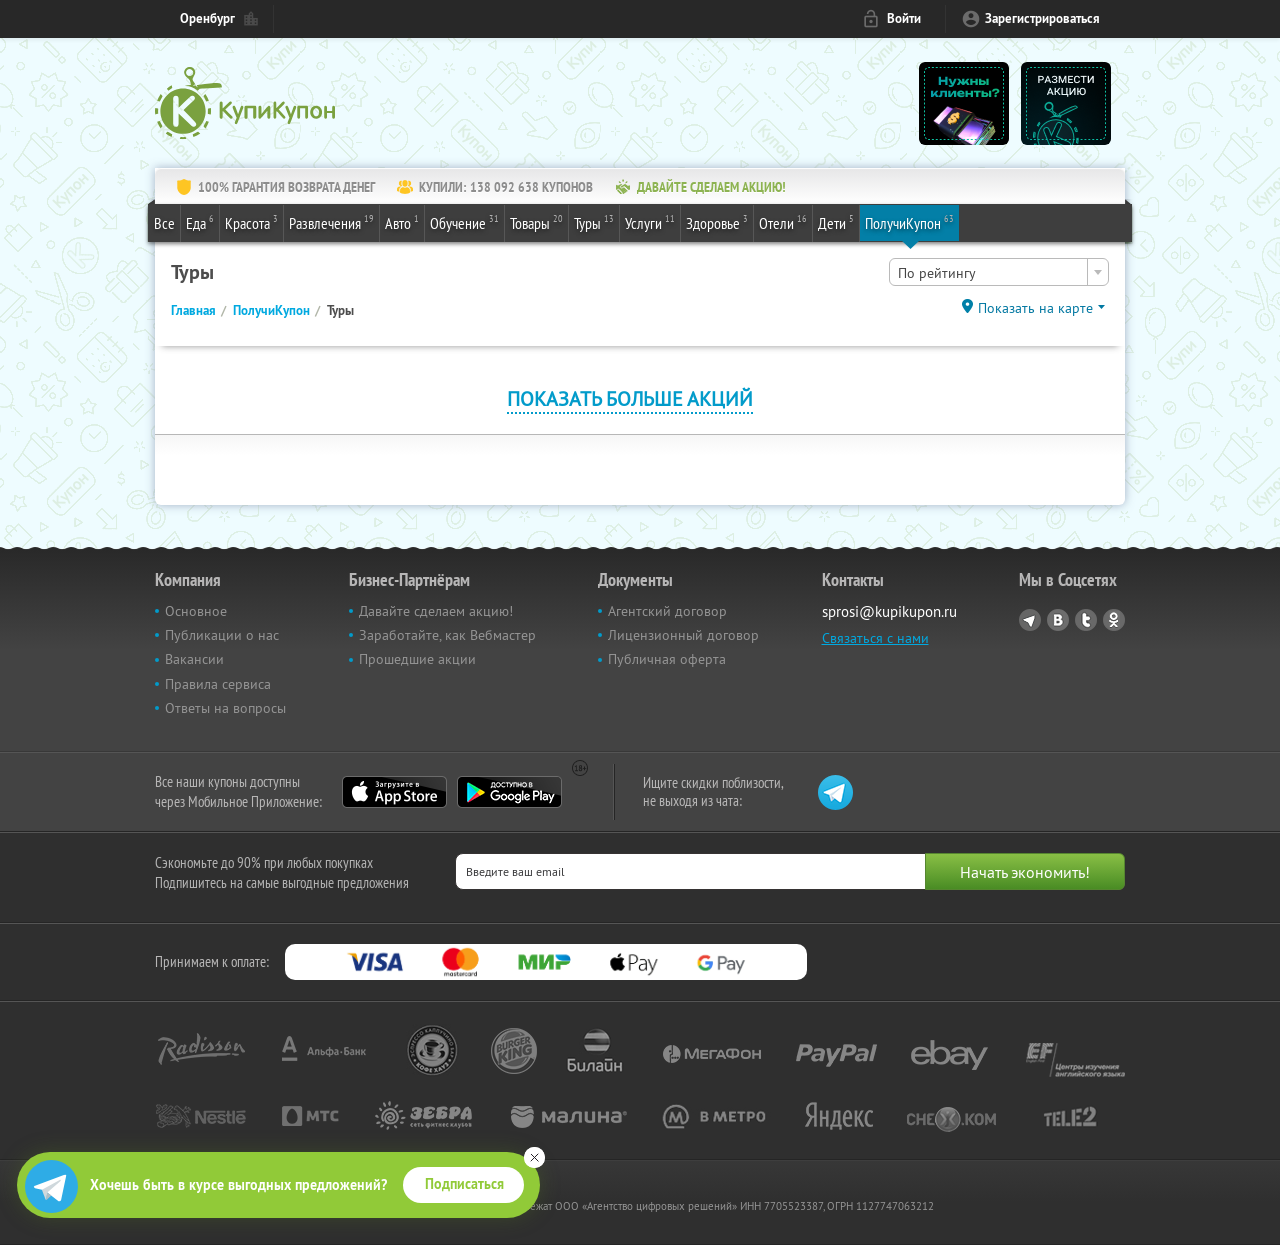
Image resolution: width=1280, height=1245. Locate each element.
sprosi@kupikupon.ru (889, 611)
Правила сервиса (218, 684)
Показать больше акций (630, 398)
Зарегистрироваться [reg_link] (1042, 18)
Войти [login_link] (904, 18)
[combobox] (999, 272)
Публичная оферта (667, 659)
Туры (594, 222)
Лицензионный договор (683, 635)
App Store (394, 792)
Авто (402, 222)
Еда (200, 222)
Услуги (650, 222)
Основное (196, 611)
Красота (251, 222)
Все (164, 223)
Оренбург (207, 18)
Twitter (1086, 620)
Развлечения (331, 222)
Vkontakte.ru (1058, 620)
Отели (783, 222)
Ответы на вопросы (225, 708)
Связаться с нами (875, 638)
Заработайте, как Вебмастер (447, 635)
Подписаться (464, 1184)
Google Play (509, 792)
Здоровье (717, 222)
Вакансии (194, 659)
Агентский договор (667, 611)
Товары (536, 222)
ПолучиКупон (909, 222)
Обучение (464, 222)
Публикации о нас (222, 635)
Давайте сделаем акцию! (436, 611)
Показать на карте (1035, 308)
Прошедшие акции (417, 659)
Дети (836, 222)
